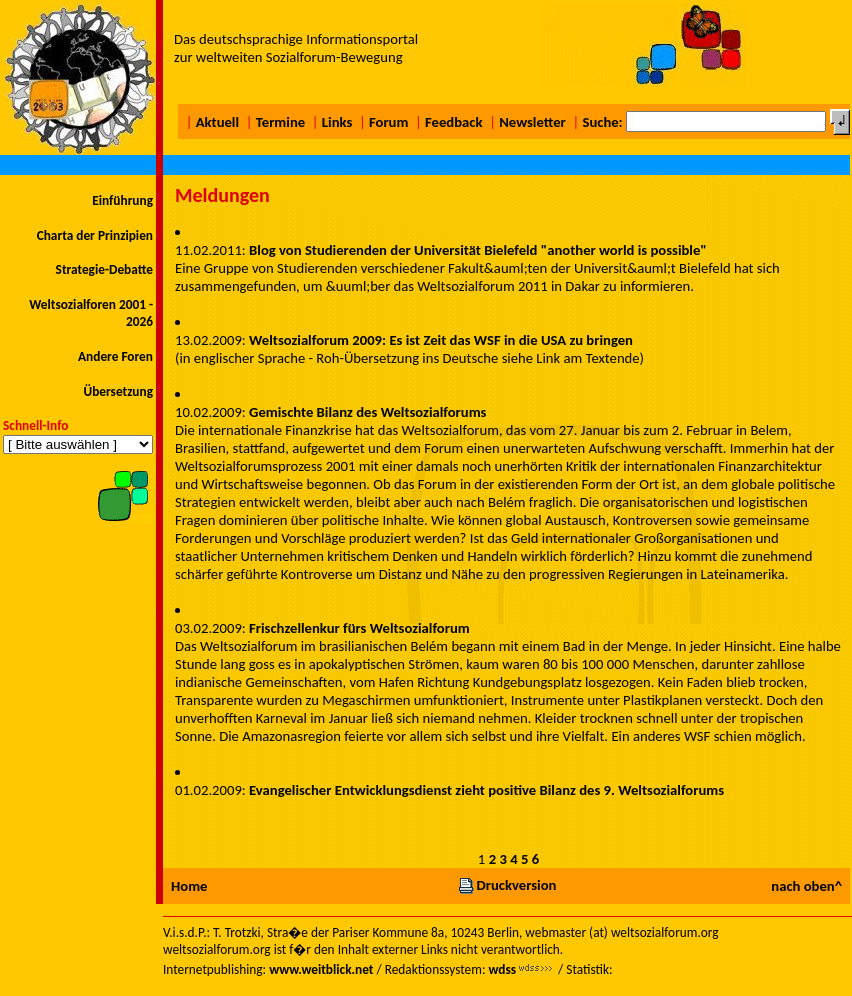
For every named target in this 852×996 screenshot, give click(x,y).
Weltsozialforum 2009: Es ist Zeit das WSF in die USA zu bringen (441, 340)
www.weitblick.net (321, 969)
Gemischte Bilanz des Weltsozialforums (367, 412)
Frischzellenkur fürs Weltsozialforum (359, 628)
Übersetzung (118, 391)
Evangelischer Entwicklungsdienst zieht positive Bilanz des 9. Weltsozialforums (486, 790)
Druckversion (507, 885)
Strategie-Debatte (104, 269)
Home (189, 886)
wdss (502, 969)
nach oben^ (806, 886)
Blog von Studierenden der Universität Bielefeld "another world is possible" (478, 250)
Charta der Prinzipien (95, 235)
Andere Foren (115, 356)
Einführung (122, 200)
